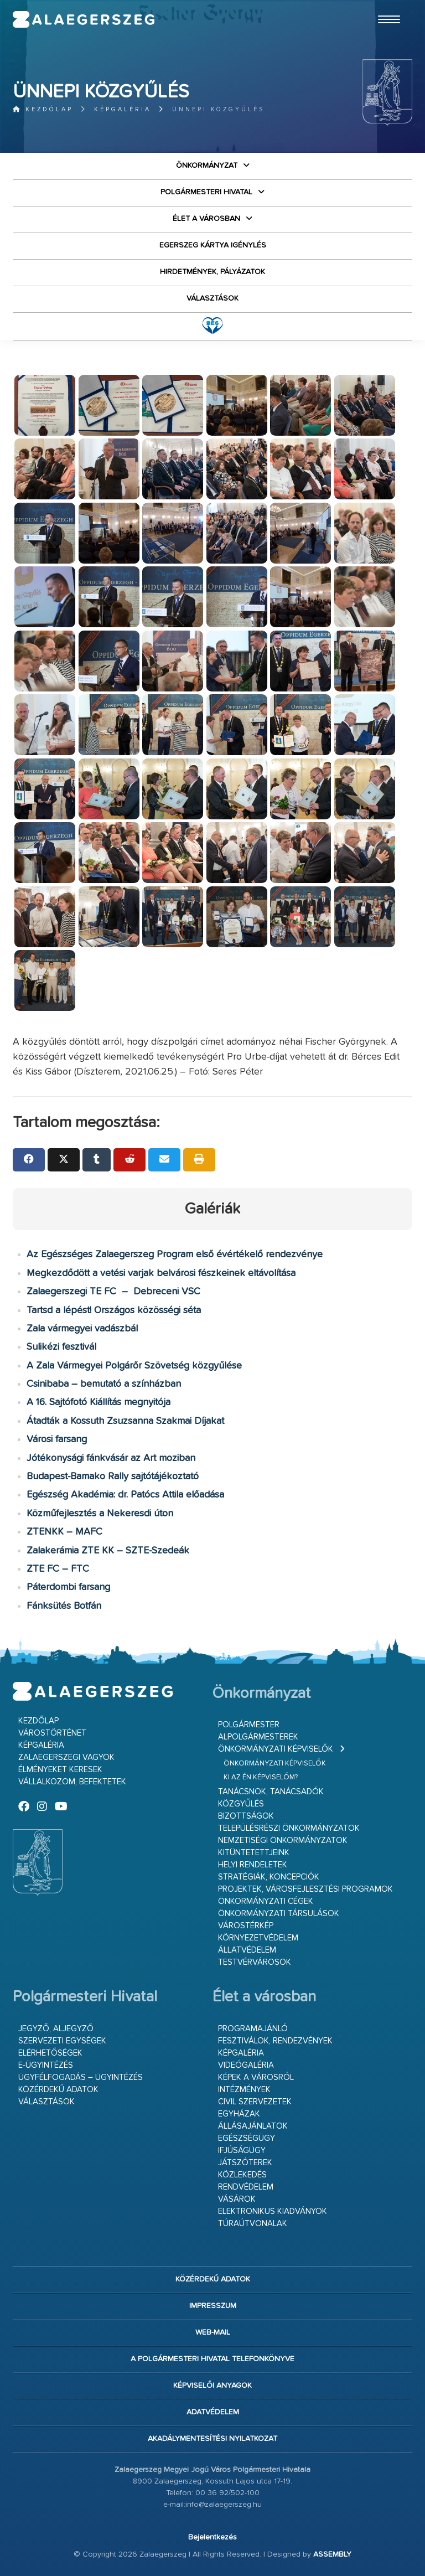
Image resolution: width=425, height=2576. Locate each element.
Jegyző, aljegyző (56, 2029)
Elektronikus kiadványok (272, 2211)
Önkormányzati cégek (265, 1901)
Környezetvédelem (258, 1938)
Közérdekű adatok (58, 2089)
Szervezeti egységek (62, 2041)
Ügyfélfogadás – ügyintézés (80, 2077)
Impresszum (212, 2306)
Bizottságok (246, 1816)
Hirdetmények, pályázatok (212, 272)
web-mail (212, 2332)
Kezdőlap (43, 109)
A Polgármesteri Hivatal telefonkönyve (212, 2359)
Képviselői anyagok (212, 2385)
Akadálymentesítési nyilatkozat (212, 2439)
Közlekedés (242, 2175)
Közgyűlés (241, 1804)
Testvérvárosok (254, 1962)
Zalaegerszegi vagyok (66, 1757)
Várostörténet (52, 1733)
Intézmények (244, 2089)
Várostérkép (245, 1926)
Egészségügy (246, 2138)
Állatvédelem (247, 1950)
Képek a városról (256, 2077)
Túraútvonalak (252, 2223)
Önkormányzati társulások (278, 1913)
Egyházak (239, 2114)
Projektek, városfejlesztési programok (305, 1889)
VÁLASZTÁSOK (212, 298)
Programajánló (253, 2029)
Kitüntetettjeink (253, 1853)
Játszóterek (245, 2163)
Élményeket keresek (60, 1769)
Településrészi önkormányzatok (289, 1828)
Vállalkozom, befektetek (72, 1782)
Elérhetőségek (50, 2053)
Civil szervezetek (255, 2102)
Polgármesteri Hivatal (206, 192)
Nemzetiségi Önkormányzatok (283, 1840)
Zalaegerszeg (83, 19)
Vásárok (237, 2199)
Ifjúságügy (242, 2150)
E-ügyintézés (45, 2065)
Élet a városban (206, 219)
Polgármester (248, 1725)
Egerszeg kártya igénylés (212, 245)
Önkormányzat (206, 165)
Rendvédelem (245, 2187)
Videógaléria (246, 2065)
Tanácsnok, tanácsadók (271, 1792)
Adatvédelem (212, 2412)
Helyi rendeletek (252, 1865)
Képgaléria (122, 109)
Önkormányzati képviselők (275, 1749)
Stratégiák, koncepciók (268, 1877)
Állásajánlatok (253, 2126)
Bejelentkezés (212, 2537)
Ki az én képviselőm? (261, 1777)
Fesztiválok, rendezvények (275, 2041)
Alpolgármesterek (258, 1737)
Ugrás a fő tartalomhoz (384, 5)
